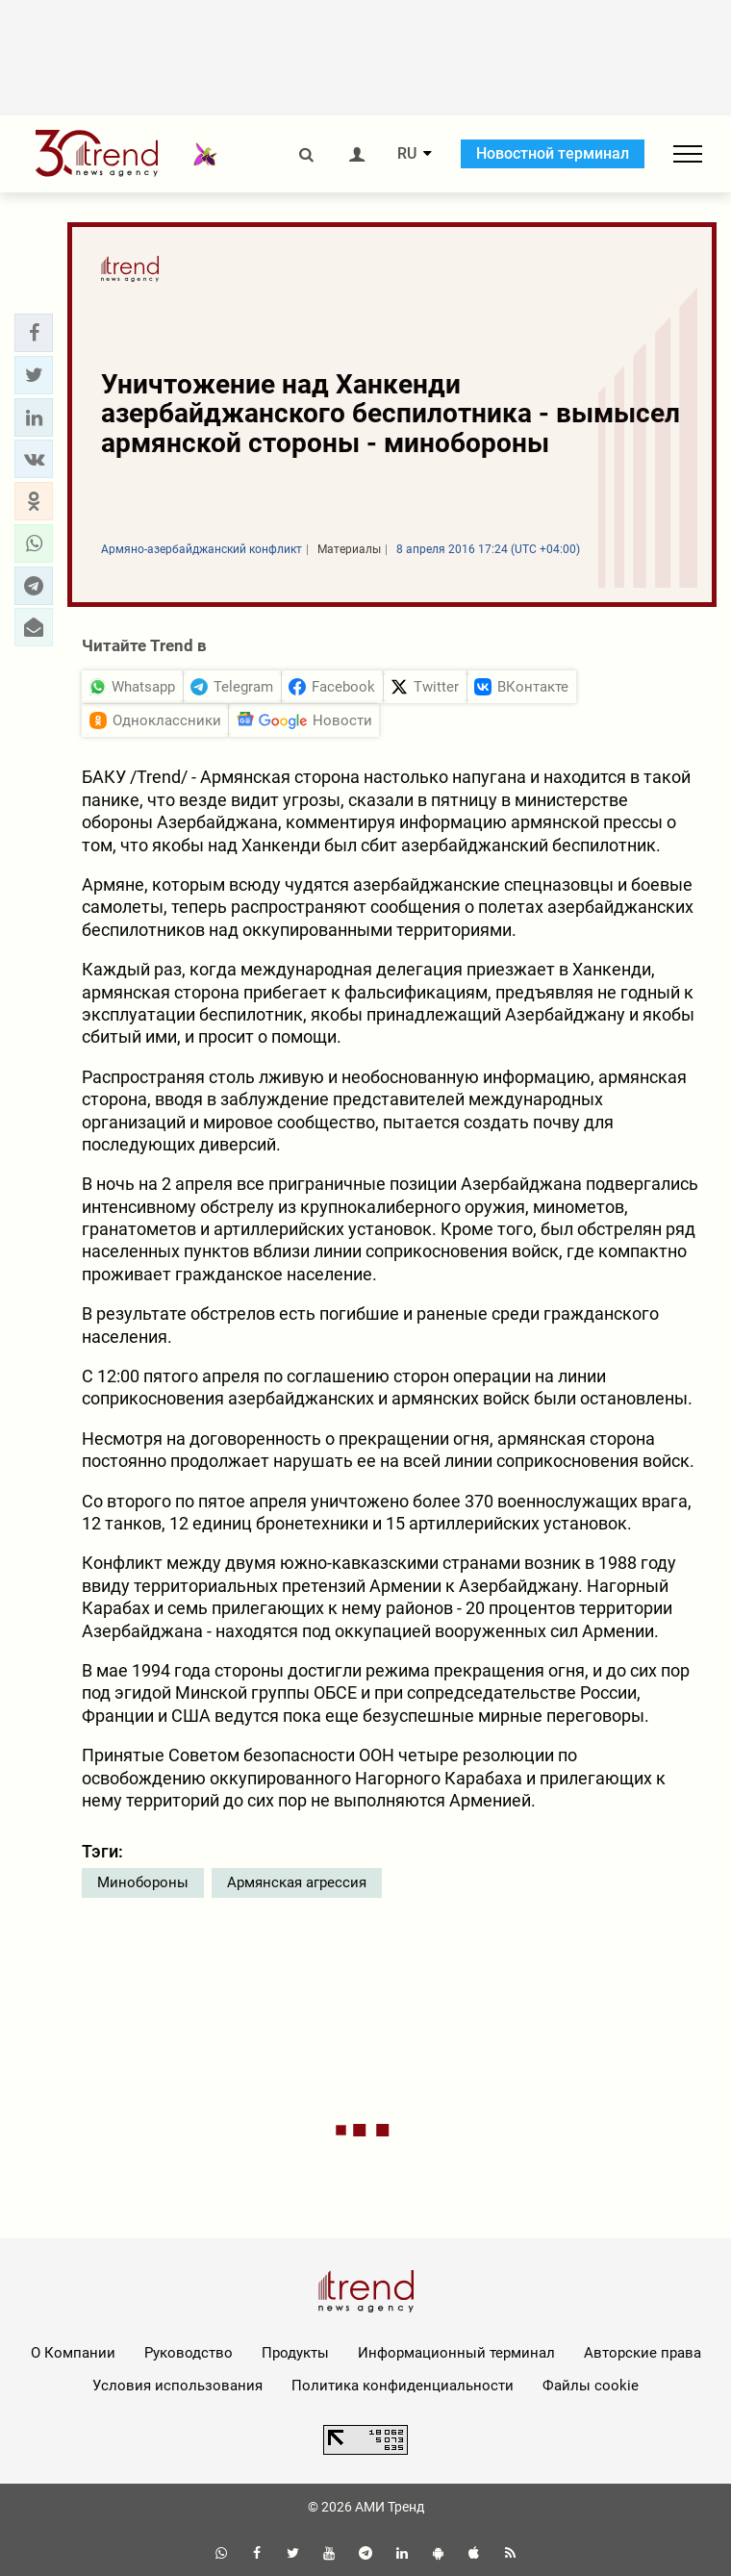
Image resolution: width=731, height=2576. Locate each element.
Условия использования (177, 2385)
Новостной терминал (552, 153)
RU (406, 154)
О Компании (73, 2352)
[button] (33, 332)
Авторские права (642, 2352)
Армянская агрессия (296, 1882)
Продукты (295, 2352)
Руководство (188, 2352)
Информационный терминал (456, 2352)
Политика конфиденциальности (402, 2385)
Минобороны (143, 1882)
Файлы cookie (590, 2385)
